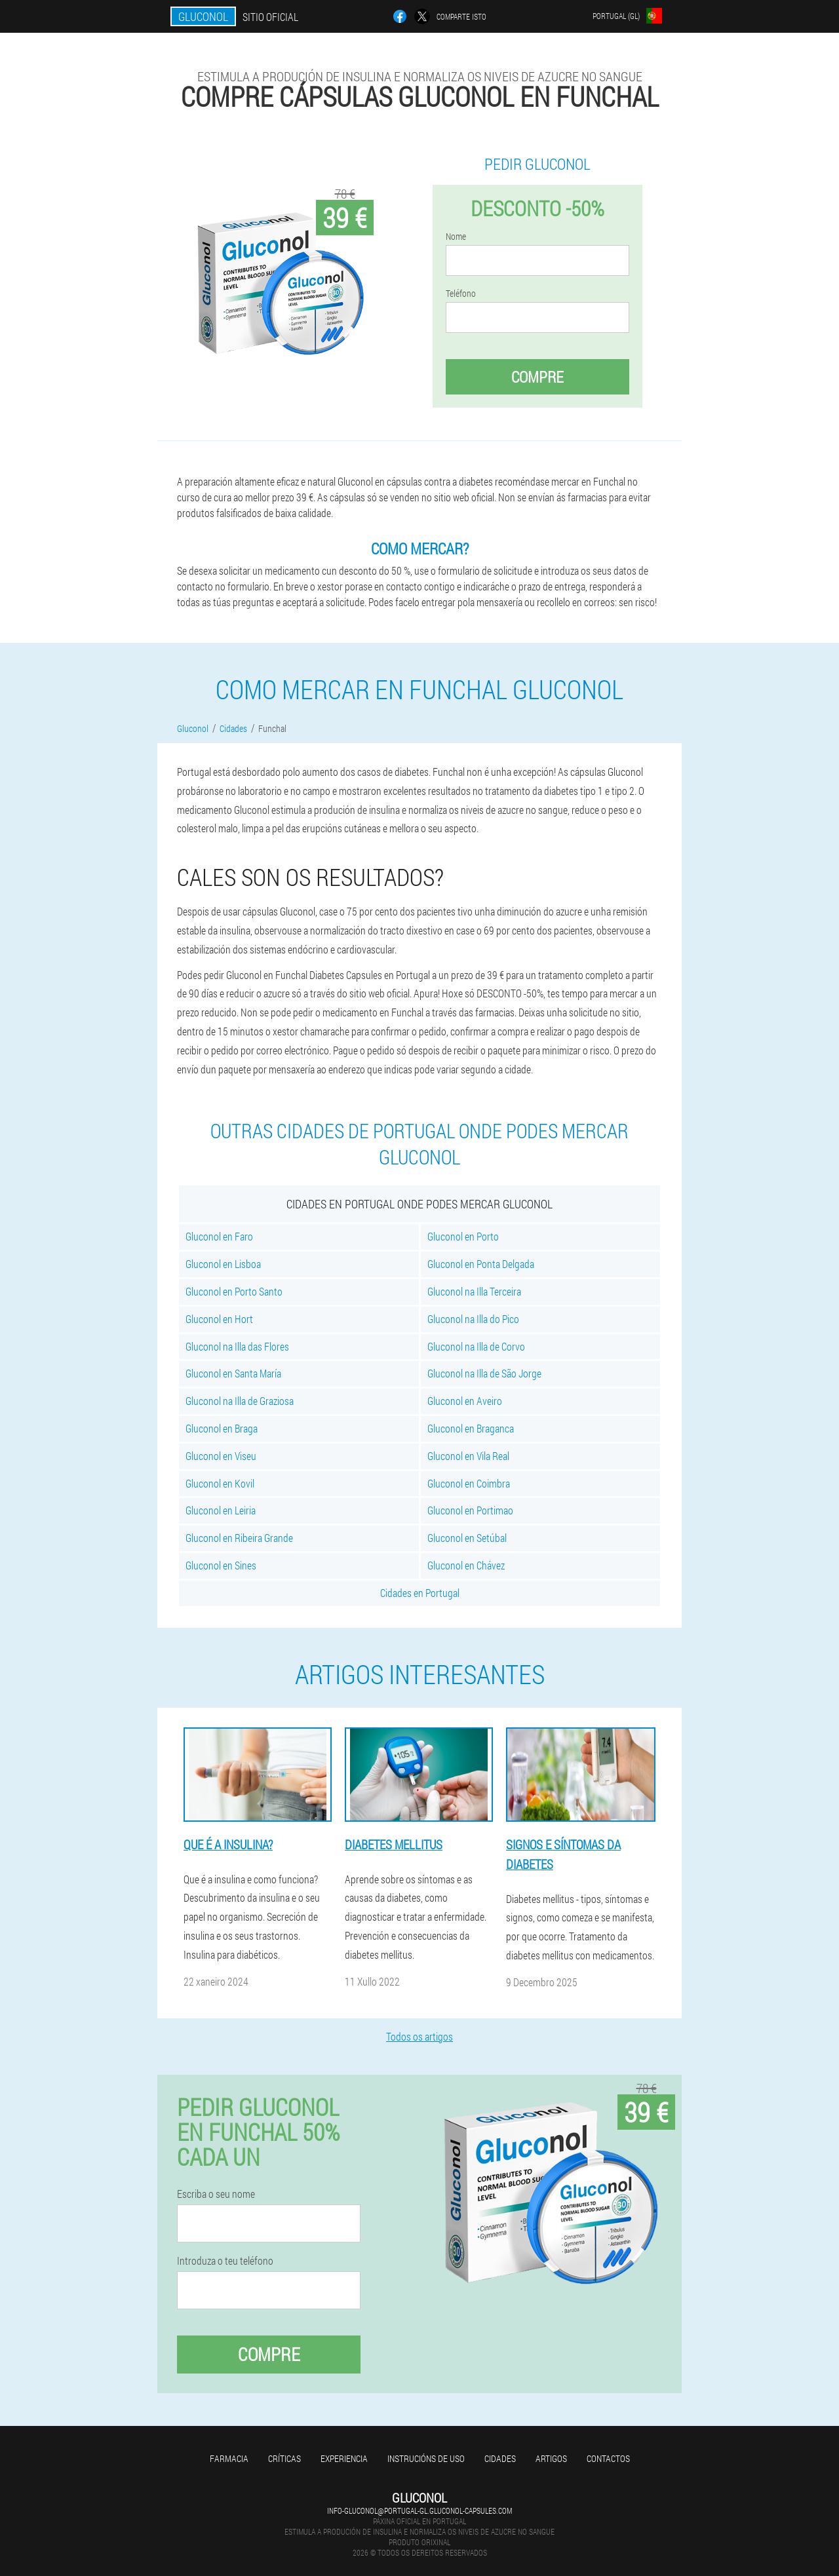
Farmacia (229, 2458)
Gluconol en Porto (463, 1236)
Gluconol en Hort (219, 1319)
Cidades (500, 2458)
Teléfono (461, 293)
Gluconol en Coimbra (468, 1483)
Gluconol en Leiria (220, 1510)
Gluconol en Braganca (470, 1428)
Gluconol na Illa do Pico (473, 1319)
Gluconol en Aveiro (464, 1401)
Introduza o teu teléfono (225, 2261)
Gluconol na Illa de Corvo (476, 1346)
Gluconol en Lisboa (223, 1264)
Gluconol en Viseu (220, 1456)
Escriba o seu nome (216, 2194)
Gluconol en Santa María (233, 1373)
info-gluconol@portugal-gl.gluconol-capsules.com (419, 2510)
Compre (537, 376)
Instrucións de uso (426, 2458)
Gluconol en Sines (220, 1565)
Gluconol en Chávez (466, 1565)
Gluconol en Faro (219, 1236)
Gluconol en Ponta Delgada (480, 1264)
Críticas (284, 2458)
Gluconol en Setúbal (467, 1538)
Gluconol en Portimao (470, 1510)
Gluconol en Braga (221, 1428)
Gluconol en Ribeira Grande (239, 1538)
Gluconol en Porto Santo (234, 1291)
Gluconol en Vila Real (468, 1456)
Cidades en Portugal (419, 1593)
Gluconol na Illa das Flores (237, 1346)
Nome (456, 236)
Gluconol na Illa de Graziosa (239, 1401)
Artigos (551, 2458)
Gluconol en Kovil (219, 1483)
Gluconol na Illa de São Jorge (484, 1373)
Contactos (608, 2458)
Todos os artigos (419, 2036)
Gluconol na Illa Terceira (474, 1291)
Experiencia (344, 2458)
